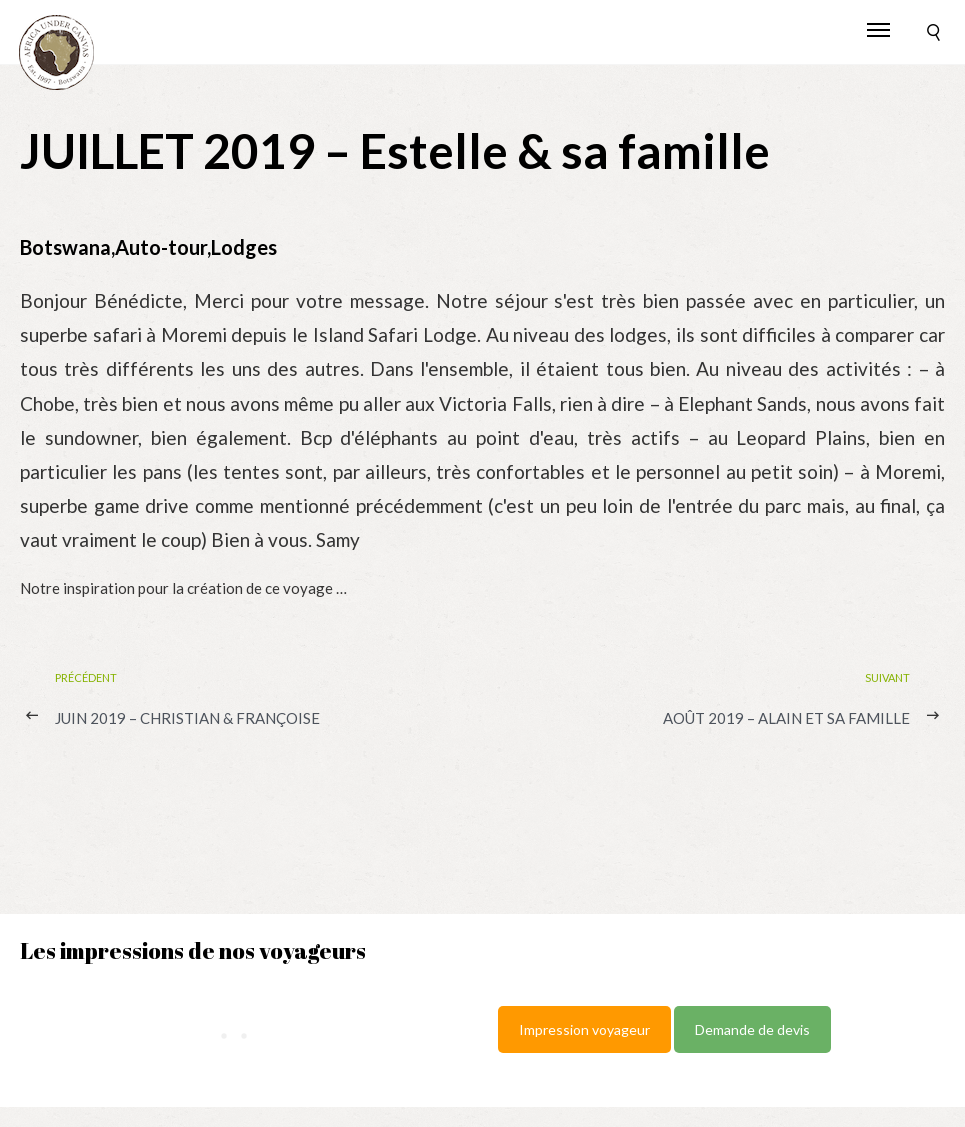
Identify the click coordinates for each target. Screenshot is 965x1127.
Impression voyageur (584, 1029)
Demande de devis (752, 1029)
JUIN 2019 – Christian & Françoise (187, 718)
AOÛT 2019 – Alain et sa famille (786, 718)
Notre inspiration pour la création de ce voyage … (183, 588)
